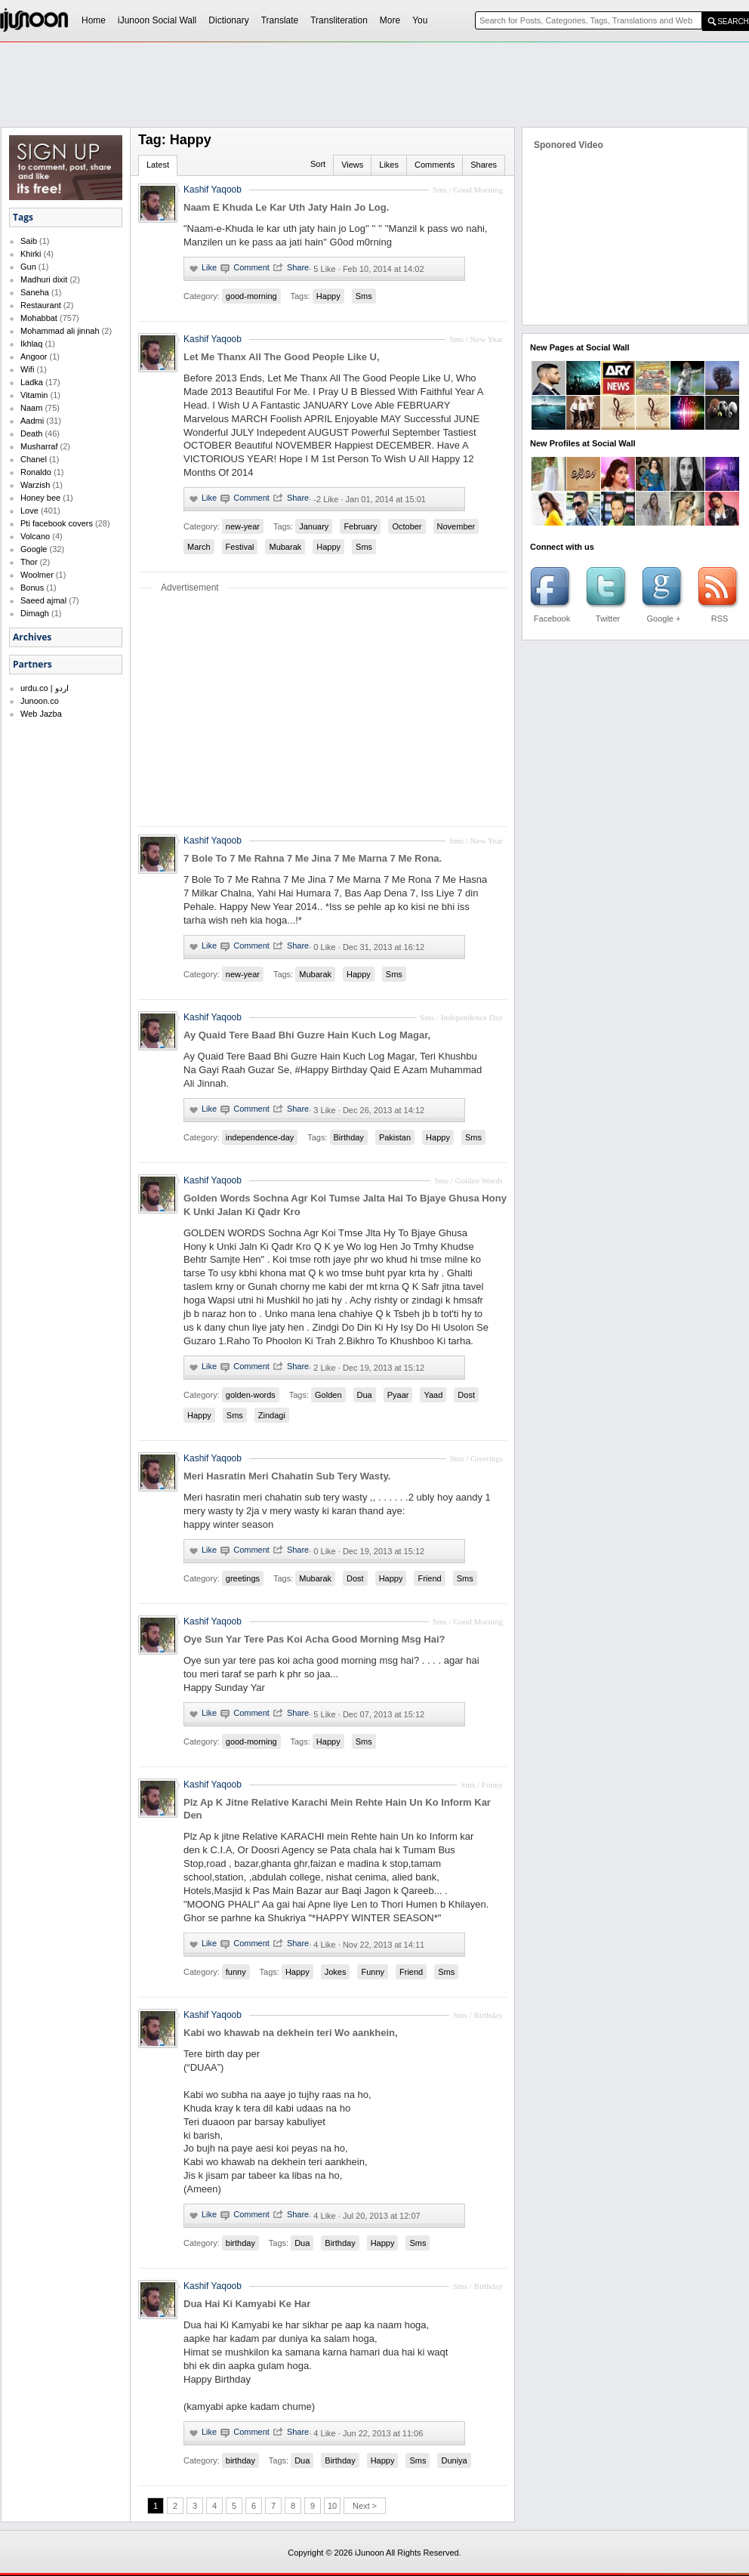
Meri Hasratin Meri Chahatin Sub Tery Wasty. (286, 1476)
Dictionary (228, 20)
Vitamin (34, 395)
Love (29, 510)
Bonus (32, 587)
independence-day (260, 1137)
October (406, 526)
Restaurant (40, 305)
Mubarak (285, 546)
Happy (328, 296)
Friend (429, 1578)
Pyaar (398, 1394)
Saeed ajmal (43, 600)
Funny (372, 1971)
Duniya (454, 2460)
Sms (364, 296)
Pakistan (395, 1137)
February (360, 526)
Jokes (336, 1971)
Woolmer (37, 574)
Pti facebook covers (56, 523)
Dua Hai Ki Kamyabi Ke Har (246, 2303)
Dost (466, 1394)
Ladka (31, 382)
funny (236, 1971)
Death (31, 433)
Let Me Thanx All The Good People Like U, (281, 356)
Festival (240, 546)
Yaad (433, 1394)
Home (94, 20)
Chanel (33, 459)
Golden (328, 1394)
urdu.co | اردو (44, 688)
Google (33, 549)
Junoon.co (39, 700)
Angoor (33, 356)
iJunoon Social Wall (157, 20)
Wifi (27, 369)
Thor (29, 561)
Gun (28, 266)
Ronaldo (35, 472)
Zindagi (271, 1415)
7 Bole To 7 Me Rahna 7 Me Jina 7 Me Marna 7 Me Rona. (312, 858)
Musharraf (39, 446)
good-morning (251, 296)
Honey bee (40, 497)
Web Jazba (41, 713)
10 (332, 2505)
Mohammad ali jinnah (60, 330)
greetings (243, 1578)
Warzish (35, 484)
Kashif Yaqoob (212, 339)
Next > (365, 2505)
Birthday (349, 1137)
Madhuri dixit (43, 279)
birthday (240, 2242)
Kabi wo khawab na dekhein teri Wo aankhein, (290, 2032)
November (456, 526)
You (419, 20)
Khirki (31, 253)
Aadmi (32, 420)
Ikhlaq (31, 343)
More (390, 20)
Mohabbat (38, 317)
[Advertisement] (297, 155)
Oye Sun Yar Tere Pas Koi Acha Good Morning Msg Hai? (314, 1639)
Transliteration (339, 20)
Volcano (35, 536)
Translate (280, 20)
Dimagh (34, 613)
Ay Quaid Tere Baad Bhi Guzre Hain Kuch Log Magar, (306, 1035)
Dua (364, 1394)
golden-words (251, 1394)
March (199, 546)
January (313, 526)
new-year (243, 526)
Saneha (34, 292)
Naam (31, 407)
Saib (28, 240)
